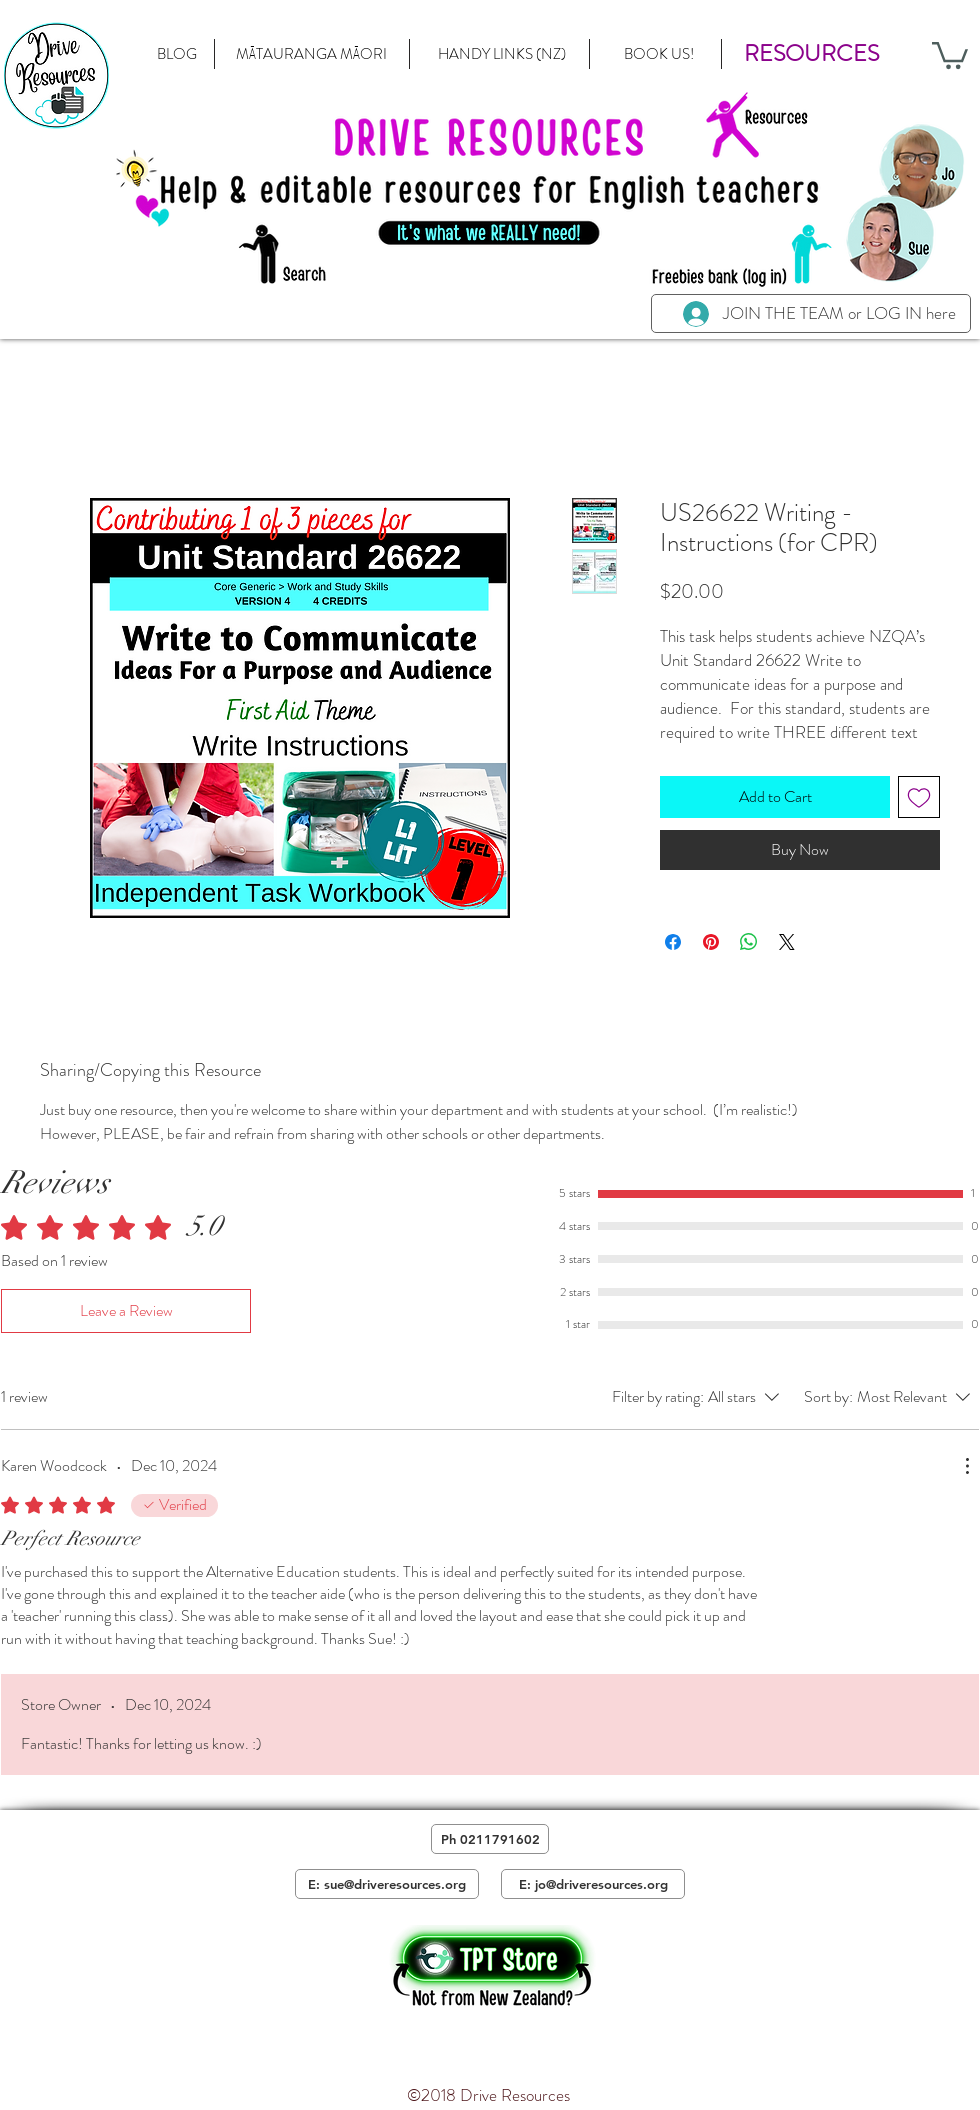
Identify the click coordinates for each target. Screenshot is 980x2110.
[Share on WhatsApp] (749, 942)
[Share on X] (787, 942)
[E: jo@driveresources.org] (593, 1884)
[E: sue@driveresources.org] (387, 1884)
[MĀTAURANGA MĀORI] (311, 54)
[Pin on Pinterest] (711, 942)
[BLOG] (177, 54)
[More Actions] (967, 1466)
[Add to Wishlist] (919, 797)
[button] (811, 54)
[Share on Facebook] (673, 942)
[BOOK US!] (658, 54)
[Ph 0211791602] (490, 1839)
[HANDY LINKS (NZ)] (501, 54)
